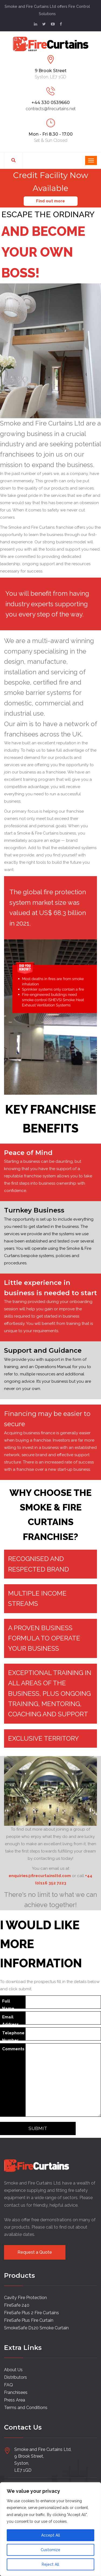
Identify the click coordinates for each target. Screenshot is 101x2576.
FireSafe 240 (16, 2305)
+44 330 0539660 (51, 102)
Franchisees (15, 2392)
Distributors (15, 2377)
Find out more (50, 201)
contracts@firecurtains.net (51, 108)
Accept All (50, 2535)
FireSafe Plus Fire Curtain (28, 2320)
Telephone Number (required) (13, 2036)
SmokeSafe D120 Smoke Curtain (36, 2327)
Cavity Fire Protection (25, 2297)
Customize (50, 2550)
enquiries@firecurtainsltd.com (40, 1875)
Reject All (50, 2564)
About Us (13, 2369)
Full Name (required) (12, 2004)
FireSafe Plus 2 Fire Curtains (31, 2312)
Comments (13, 2048)
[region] (50, 2529)
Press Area (14, 2400)
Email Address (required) (12, 2020)
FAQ (8, 2384)
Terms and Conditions (25, 2407)
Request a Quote (35, 2252)
